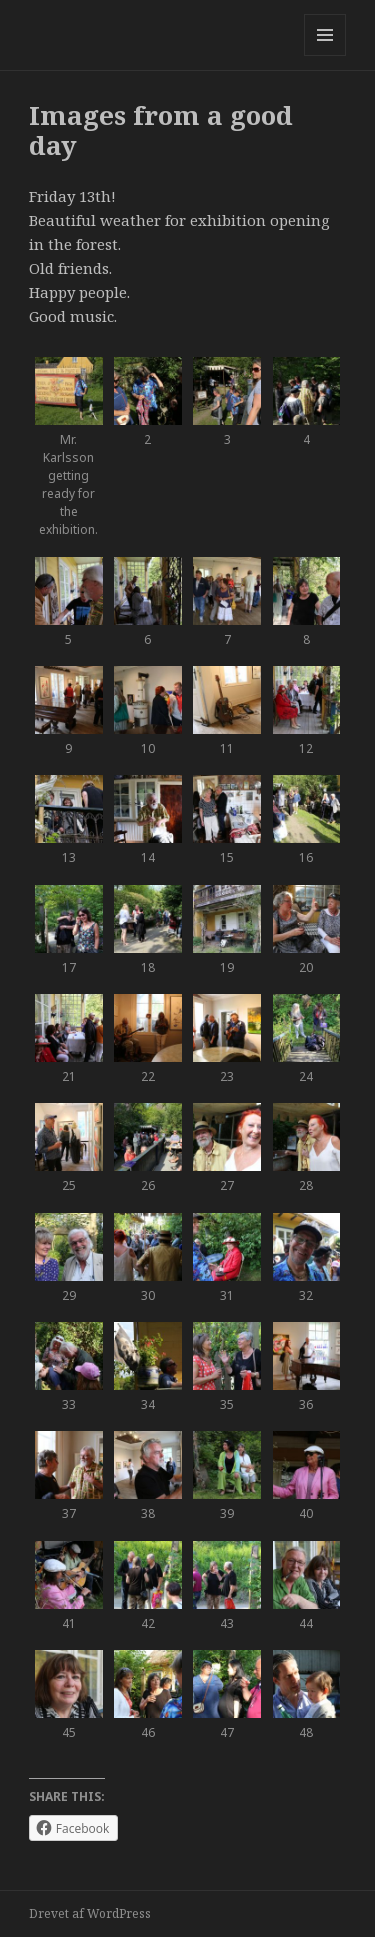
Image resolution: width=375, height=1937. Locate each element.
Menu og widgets (325, 55)
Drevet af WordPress (90, 1913)
